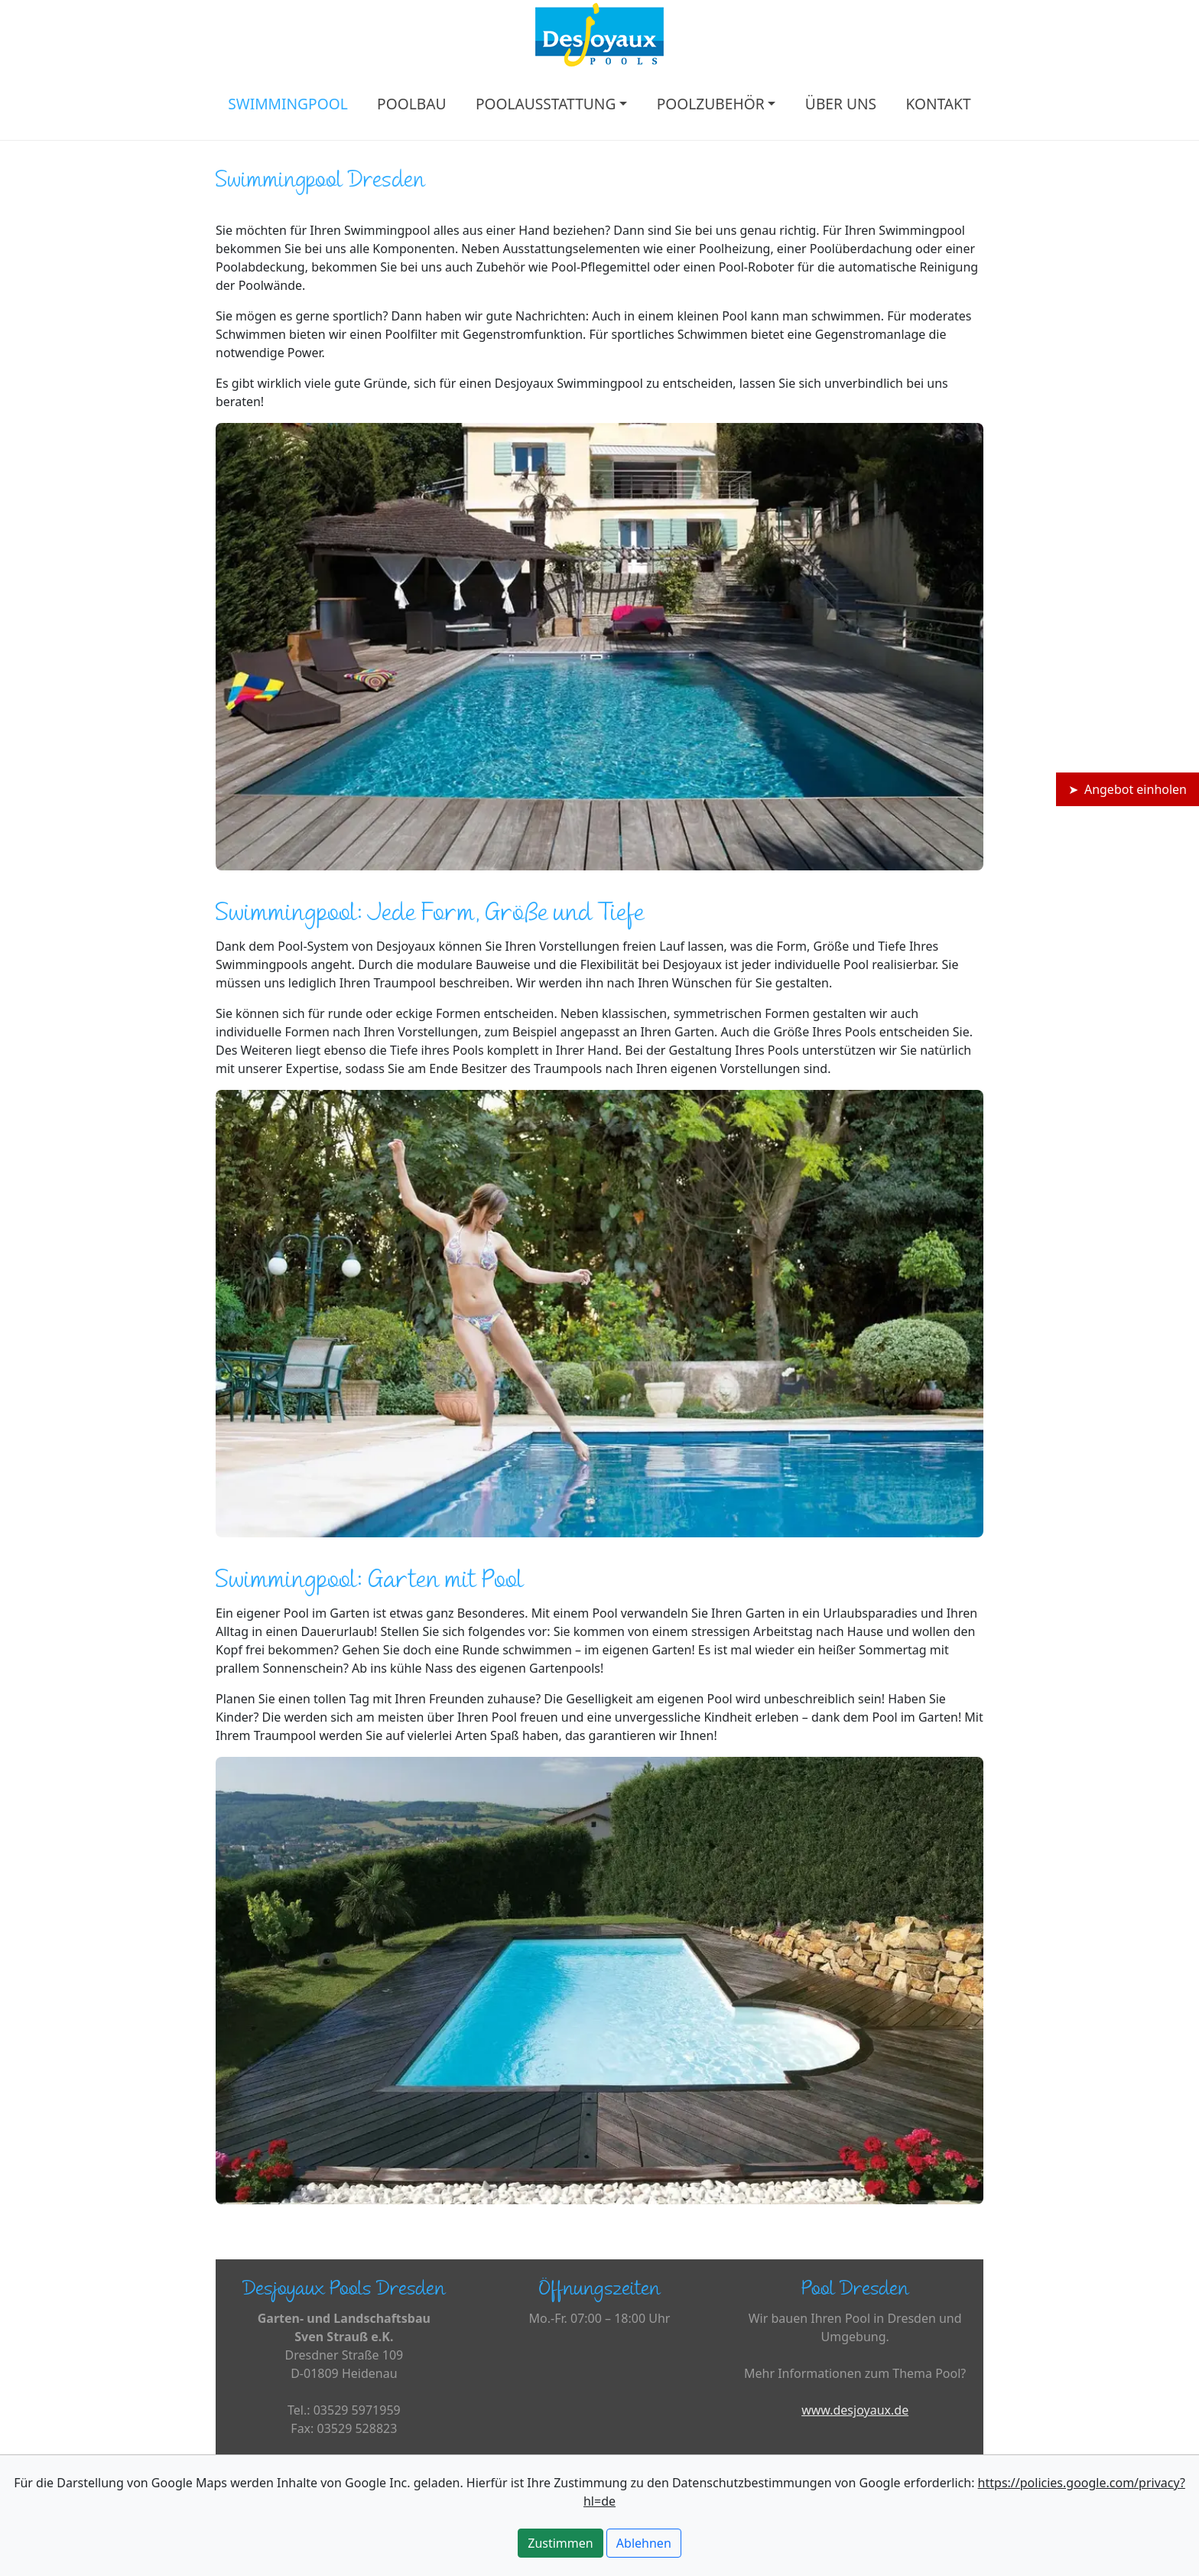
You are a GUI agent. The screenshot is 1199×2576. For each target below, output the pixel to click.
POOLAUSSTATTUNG (546, 103)
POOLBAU (411, 103)
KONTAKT (937, 103)
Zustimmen (560, 2543)
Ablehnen (643, 2543)
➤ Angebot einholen (1127, 789)
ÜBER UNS (840, 103)
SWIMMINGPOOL (287, 103)
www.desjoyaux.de (854, 2410)
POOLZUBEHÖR (711, 103)
